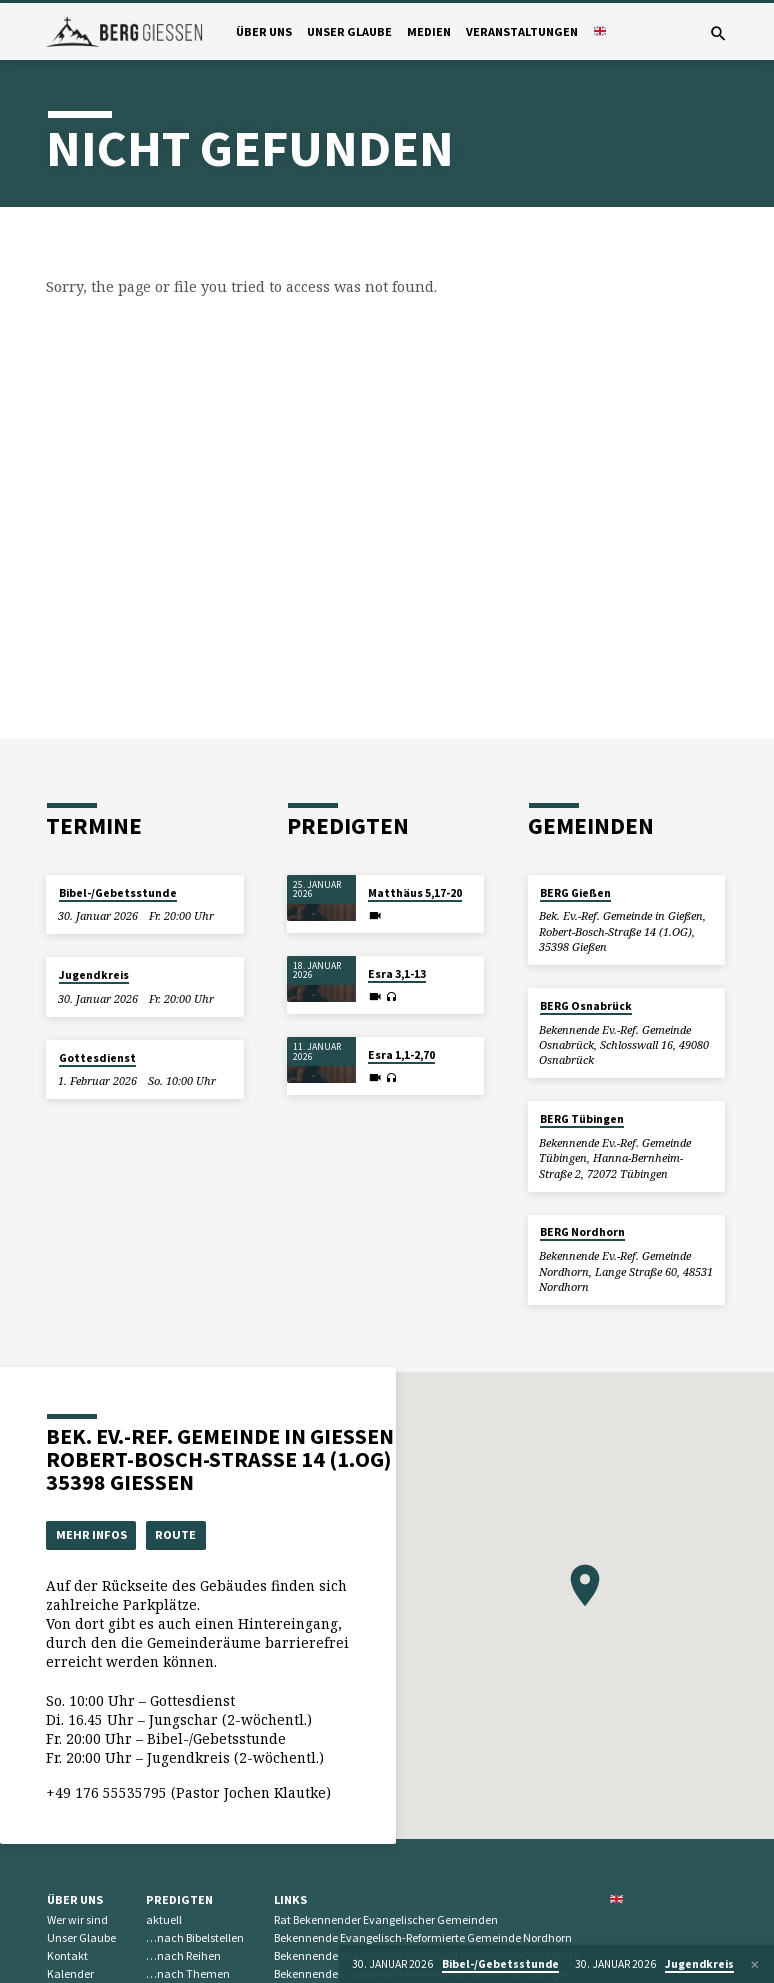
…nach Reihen (183, 1955)
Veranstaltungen (522, 31)
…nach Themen (188, 1973)
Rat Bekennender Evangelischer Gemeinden (386, 1920)
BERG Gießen (575, 893)
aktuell (164, 1920)
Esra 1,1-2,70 (401, 1055)
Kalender (70, 1973)
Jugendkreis (94, 975)
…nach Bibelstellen (195, 1938)
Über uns (264, 31)
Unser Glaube (349, 31)
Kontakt (67, 1955)
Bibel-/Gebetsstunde (118, 893)
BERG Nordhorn (582, 1232)
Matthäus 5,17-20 (415, 893)
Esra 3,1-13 (397, 974)
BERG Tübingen (582, 1119)
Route (178, 1534)
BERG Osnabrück (586, 1006)
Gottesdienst (97, 1058)
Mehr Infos (92, 1534)
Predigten (179, 1899)
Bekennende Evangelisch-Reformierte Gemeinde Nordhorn (423, 1938)
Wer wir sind (77, 1920)
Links (290, 1899)
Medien (429, 31)
